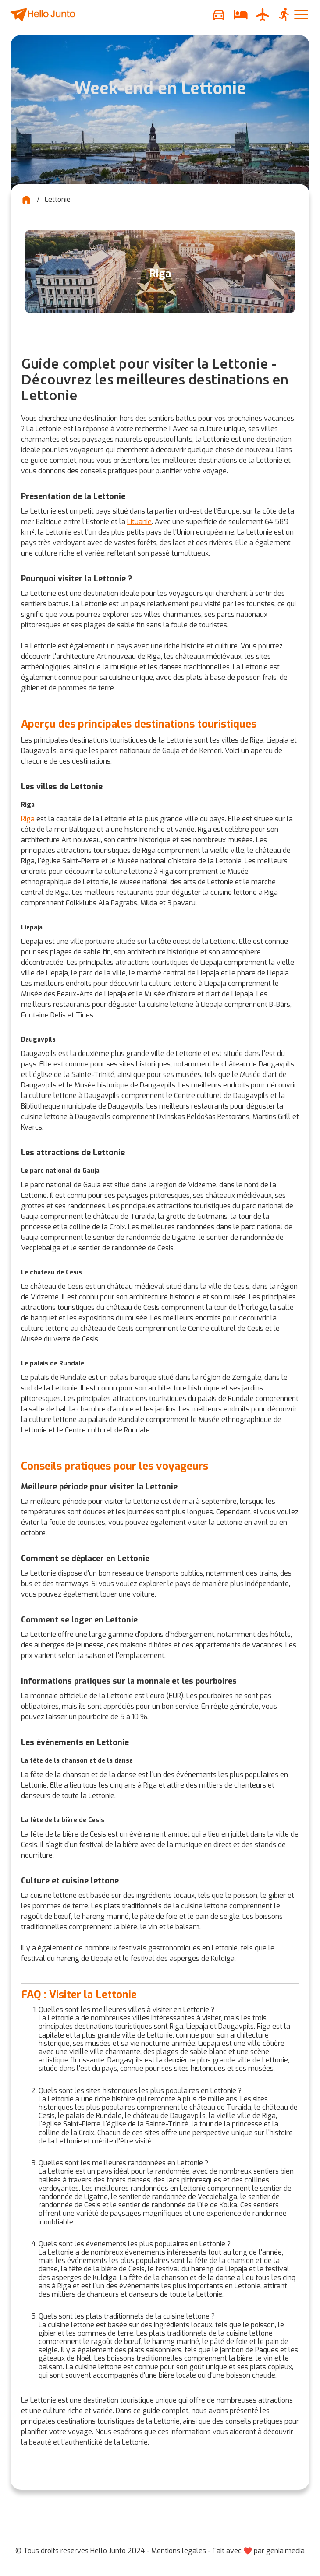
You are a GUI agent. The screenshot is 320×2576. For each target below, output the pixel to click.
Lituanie (139, 521)
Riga (28, 818)
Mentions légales (178, 2550)
